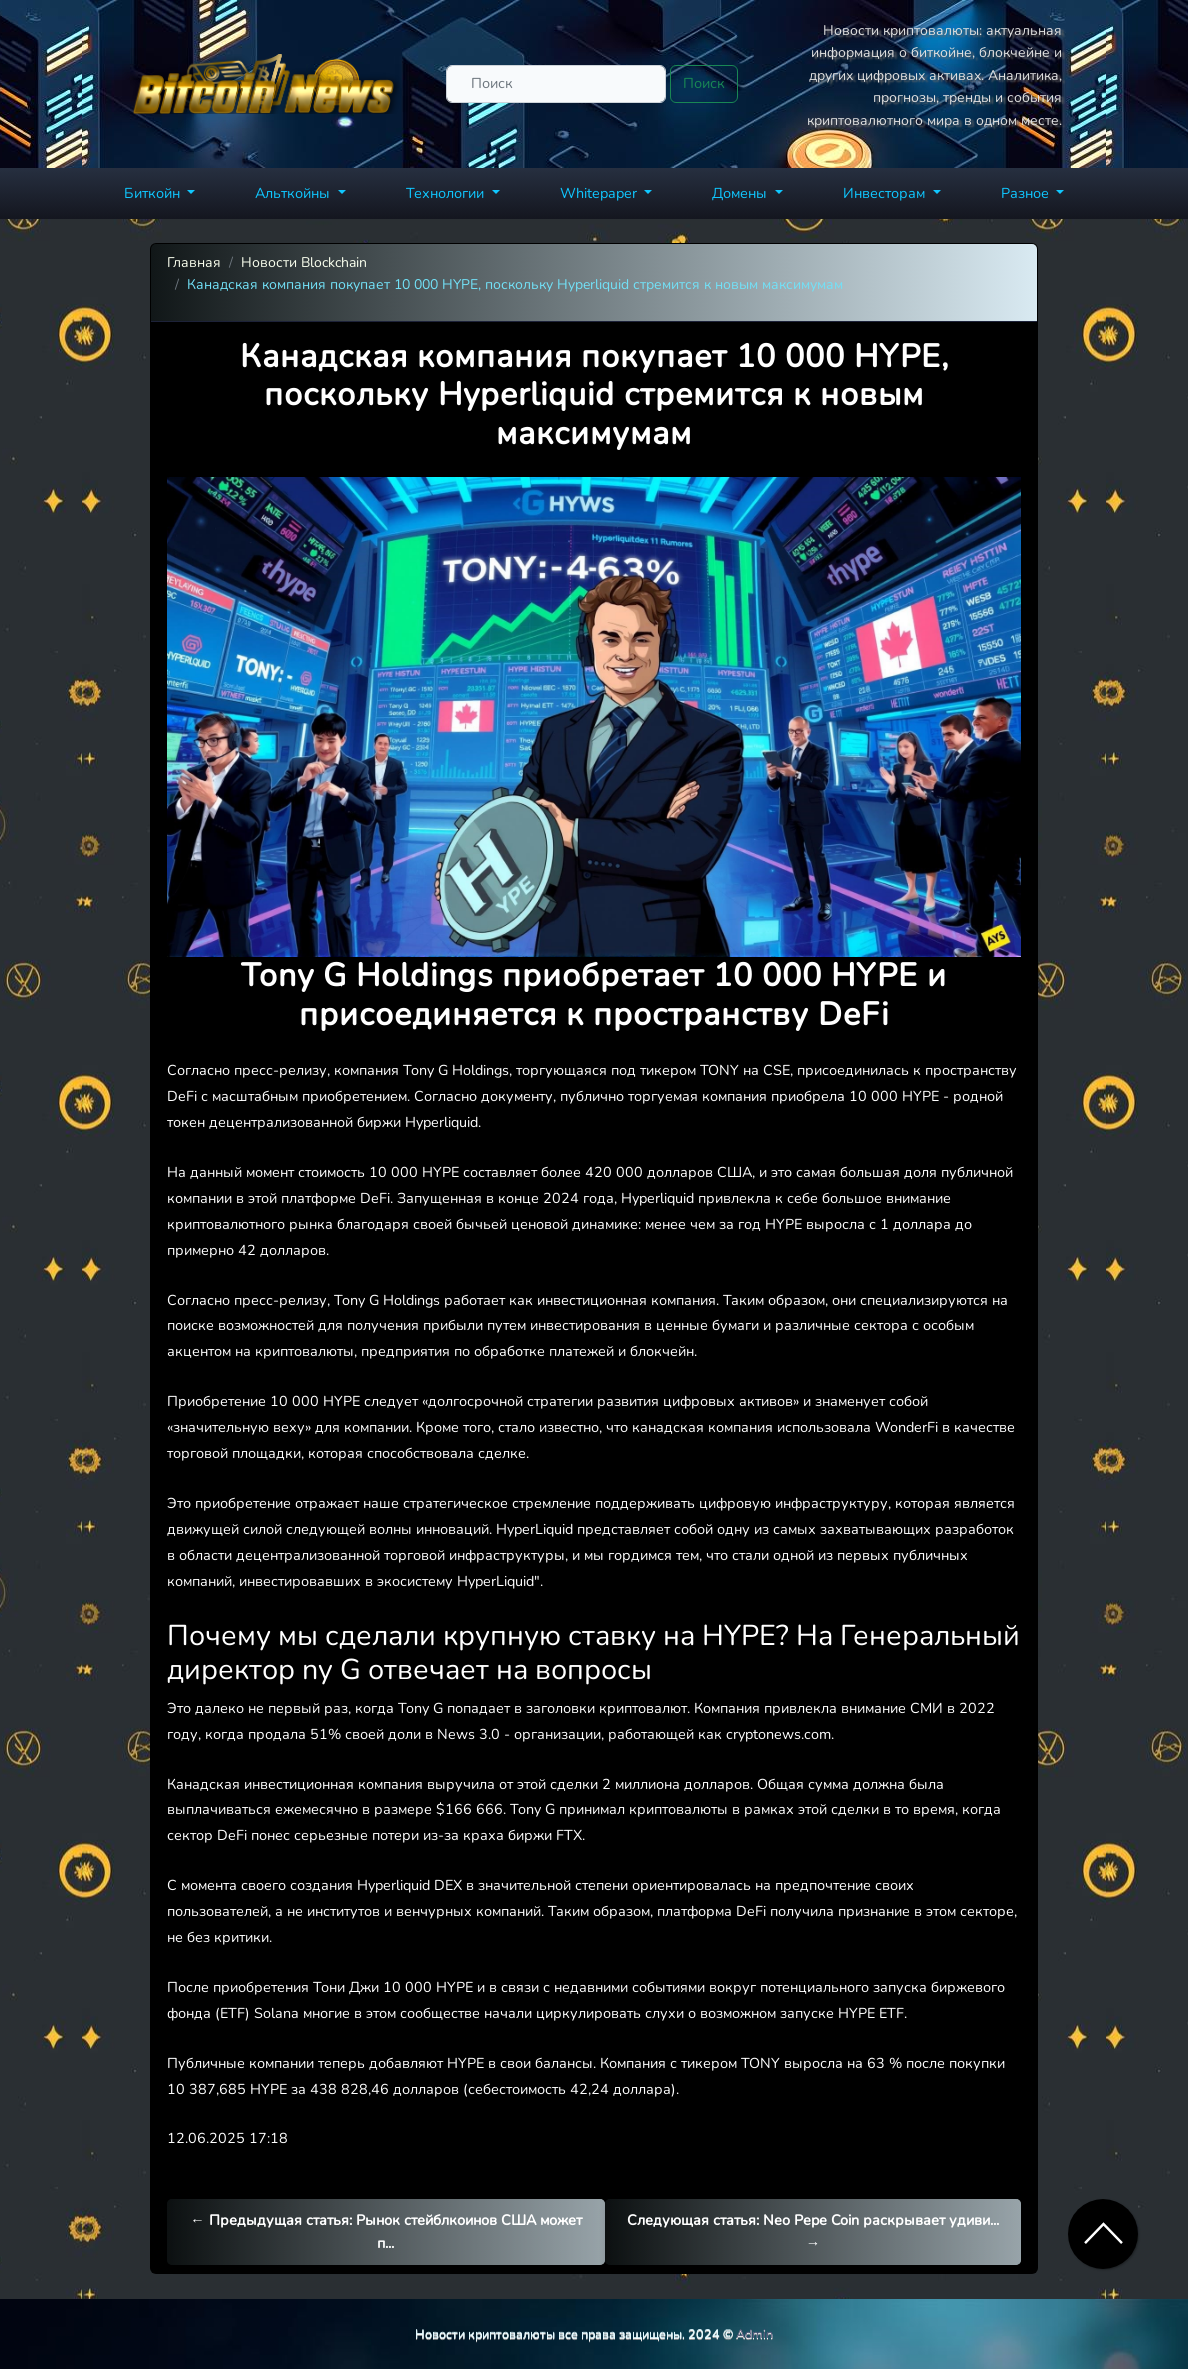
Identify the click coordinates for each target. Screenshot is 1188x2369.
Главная (194, 262)
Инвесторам (886, 193)
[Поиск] (556, 83)
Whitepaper (600, 193)
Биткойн (154, 193)
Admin (754, 2333)
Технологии (447, 193)
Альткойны (294, 193)
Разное (1027, 193)
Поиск (704, 83)
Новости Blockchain (304, 262)
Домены (741, 193)
